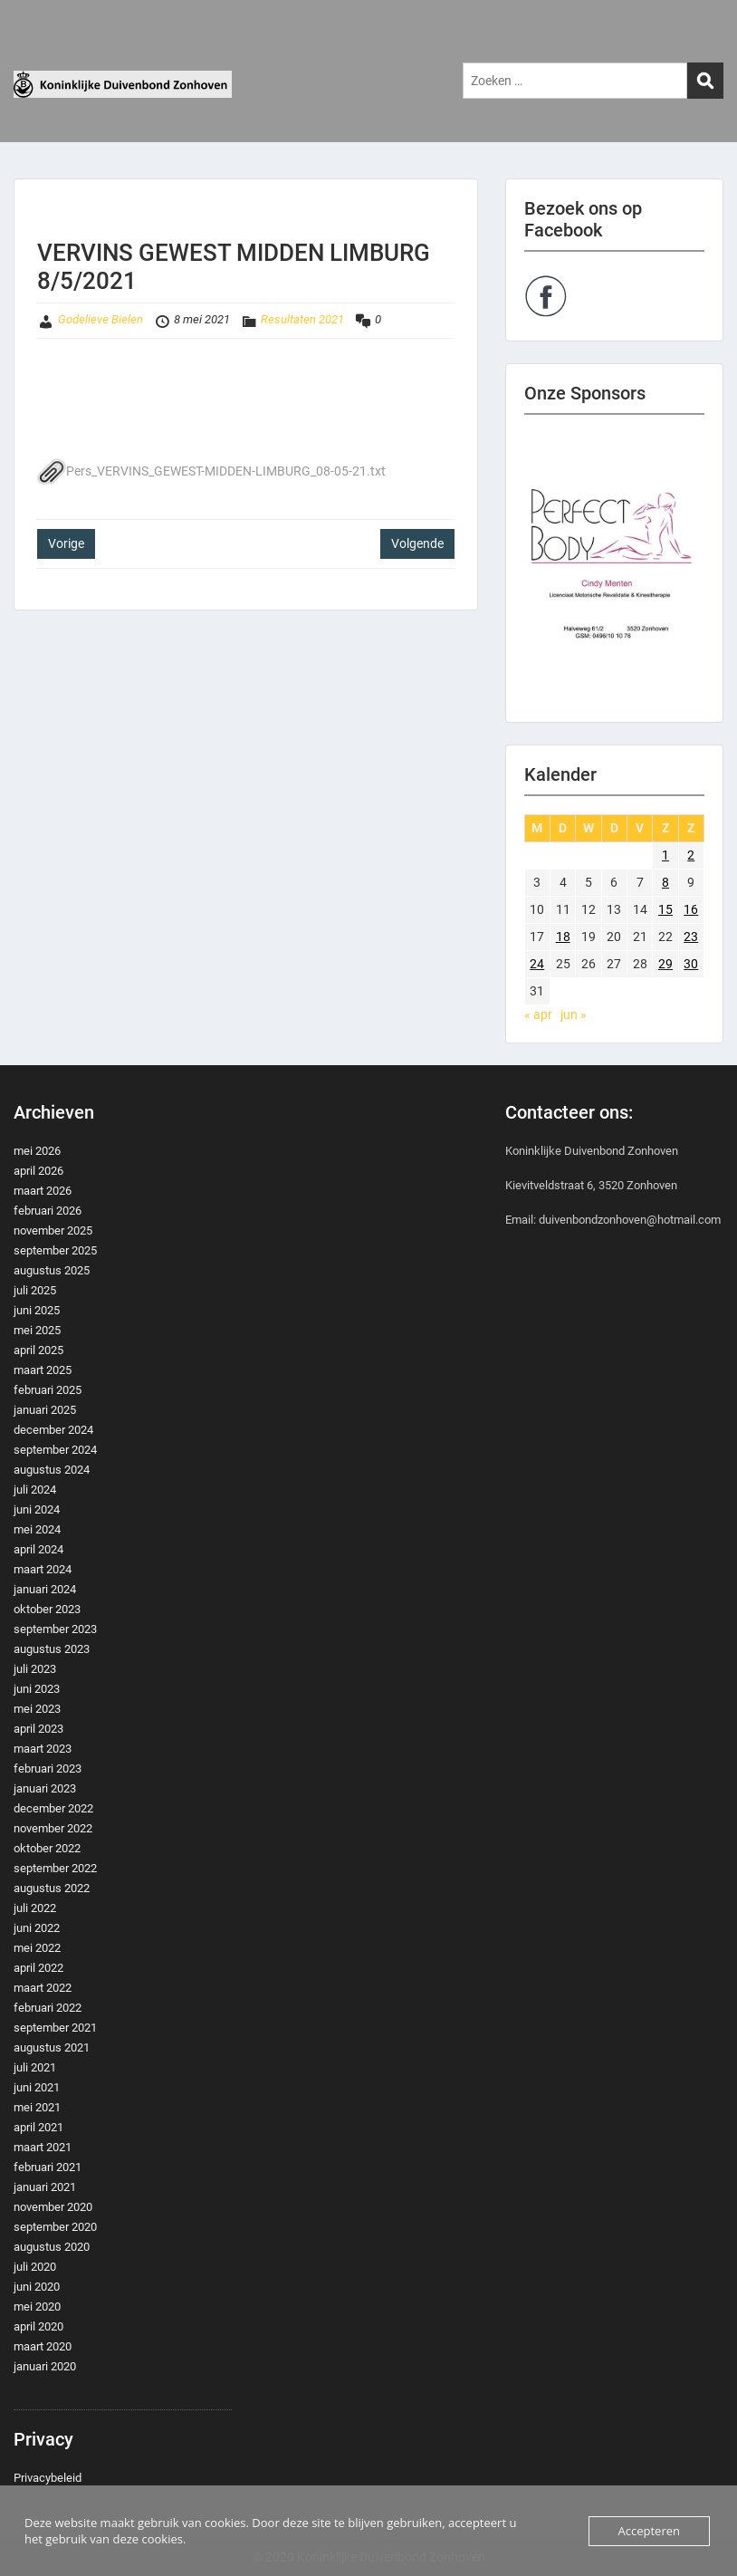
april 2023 (38, 1728)
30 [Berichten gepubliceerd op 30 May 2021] (691, 963)
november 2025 (53, 1230)
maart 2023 (43, 1748)
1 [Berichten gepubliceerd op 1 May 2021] (665, 855)
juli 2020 (35, 2266)
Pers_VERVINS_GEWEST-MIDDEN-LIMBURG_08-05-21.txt (211, 471)
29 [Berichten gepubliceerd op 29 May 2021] (665, 963)
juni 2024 (37, 1509)
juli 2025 (35, 1290)
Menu (33, 49)
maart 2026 (43, 1190)
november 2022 (53, 1828)
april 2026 (38, 1170)
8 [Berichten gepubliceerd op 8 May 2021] (665, 882)
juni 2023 (37, 1689)
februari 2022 (47, 2007)
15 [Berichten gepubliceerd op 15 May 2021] (665, 909)
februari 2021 (47, 2167)
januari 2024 (45, 1589)
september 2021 (55, 2027)
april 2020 (38, 2326)
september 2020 (55, 2227)
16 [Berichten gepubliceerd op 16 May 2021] (691, 909)
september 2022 (55, 1868)
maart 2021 (43, 2147)
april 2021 (38, 2127)
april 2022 (38, 1968)
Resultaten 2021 (302, 319)
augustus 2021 (52, 2047)
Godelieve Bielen (100, 319)
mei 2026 (37, 1151)
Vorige (66, 543)
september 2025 (55, 1250)
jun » (573, 1014)
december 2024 (53, 1430)
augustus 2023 (52, 1649)
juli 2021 (35, 2067)
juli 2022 (35, 1908)
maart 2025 (43, 1370)
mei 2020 (37, 2306)
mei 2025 (37, 1330)
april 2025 (38, 1350)
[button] (614, 568)
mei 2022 (37, 1948)
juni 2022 (37, 1928)
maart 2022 (43, 1987)
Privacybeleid (47, 2478)
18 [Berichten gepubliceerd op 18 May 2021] (563, 936)
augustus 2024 (52, 1469)
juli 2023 (35, 1669)
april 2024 (38, 1549)
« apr (538, 1014)
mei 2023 (37, 1709)
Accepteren (649, 2531)
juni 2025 (37, 1310)
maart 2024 (43, 1569)
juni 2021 (37, 2087)
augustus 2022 (52, 1888)
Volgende (417, 543)
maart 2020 (43, 2346)
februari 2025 (47, 1390)
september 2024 (55, 1449)
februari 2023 (47, 1768)
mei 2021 (37, 2107)
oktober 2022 (47, 1848)
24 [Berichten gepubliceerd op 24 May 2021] (537, 963)
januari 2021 (45, 2187)
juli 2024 (35, 1489)
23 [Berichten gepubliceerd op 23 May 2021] (691, 936)
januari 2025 (45, 1410)
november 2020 (53, 2207)
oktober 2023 (47, 1609)
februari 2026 (47, 1210)
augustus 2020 (52, 2247)
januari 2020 (45, 2366)
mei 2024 (37, 1529)
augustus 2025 (52, 1270)
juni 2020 (37, 2286)
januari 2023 (45, 1788)
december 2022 (53, 1808)
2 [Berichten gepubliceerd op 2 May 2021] (690, 855)
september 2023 (55, 1629)
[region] (614, 568)
